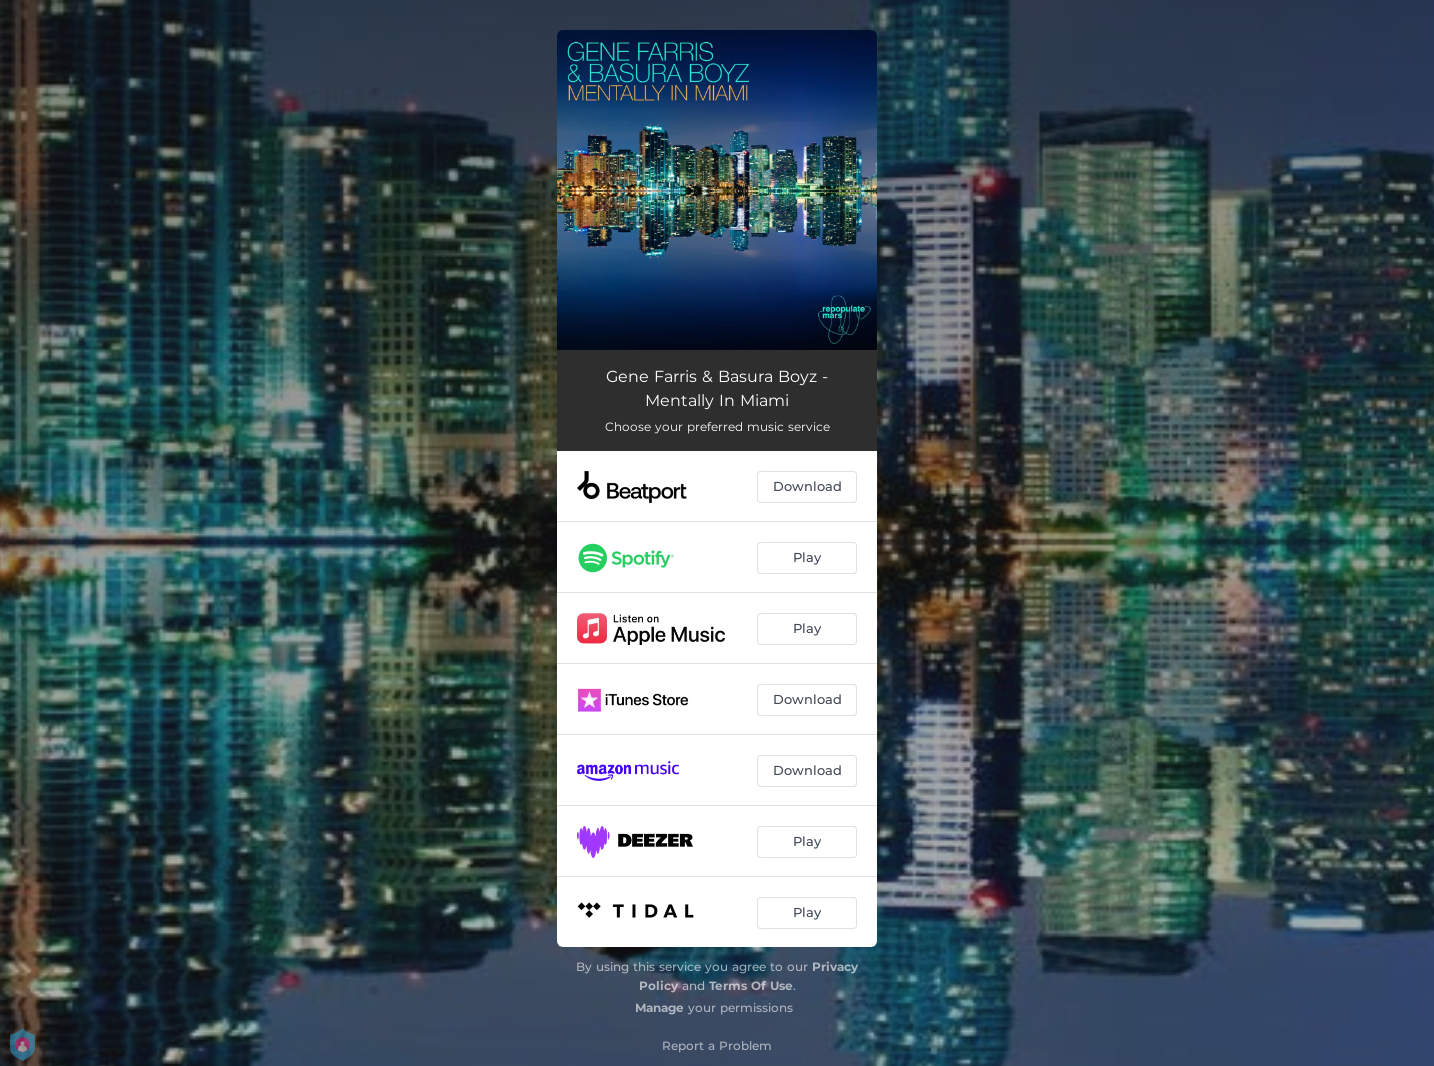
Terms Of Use (751, 985)
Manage (659, 1007)
